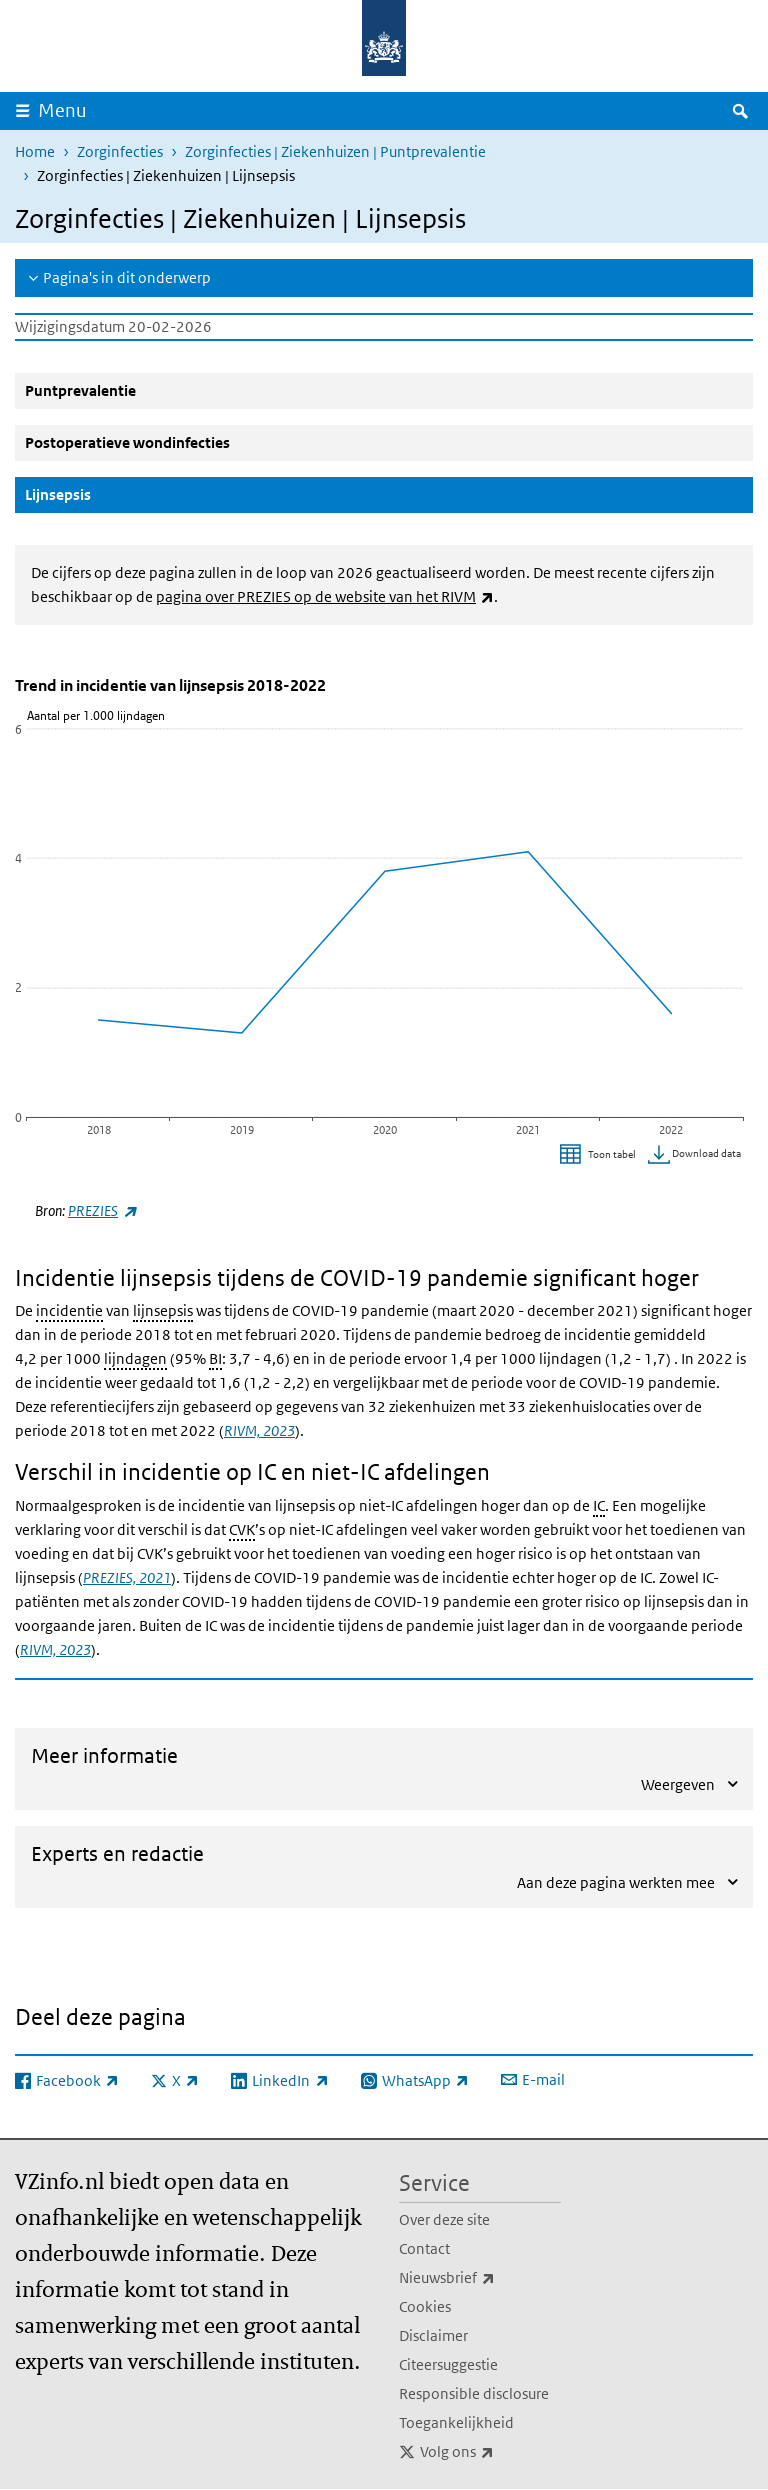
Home (35, 151)
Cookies (425, 2306)
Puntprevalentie (80, 390)
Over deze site (444, 2219)
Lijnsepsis (106, 494)
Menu (62, 110)
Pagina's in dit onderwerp (127, 277)
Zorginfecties (120, 151)
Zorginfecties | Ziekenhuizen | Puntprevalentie (335, 151)
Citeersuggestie (448, 2364)
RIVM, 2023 (259, 1430)
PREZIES (102, 1210)
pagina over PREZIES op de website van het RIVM (325, 596)
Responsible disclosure (474, 2393)
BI (215, 1358)
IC (599, 1505)
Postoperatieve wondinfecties (127, 442)
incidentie (69, 1310)
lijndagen (135, 1358)
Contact (424, 2248)
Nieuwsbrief (480, 2278)
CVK (242, 1529)
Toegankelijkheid (456, 2422)
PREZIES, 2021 (127, 1577)
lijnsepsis (163, 1310)
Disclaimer (433, 2335)
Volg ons (490, 2452)
